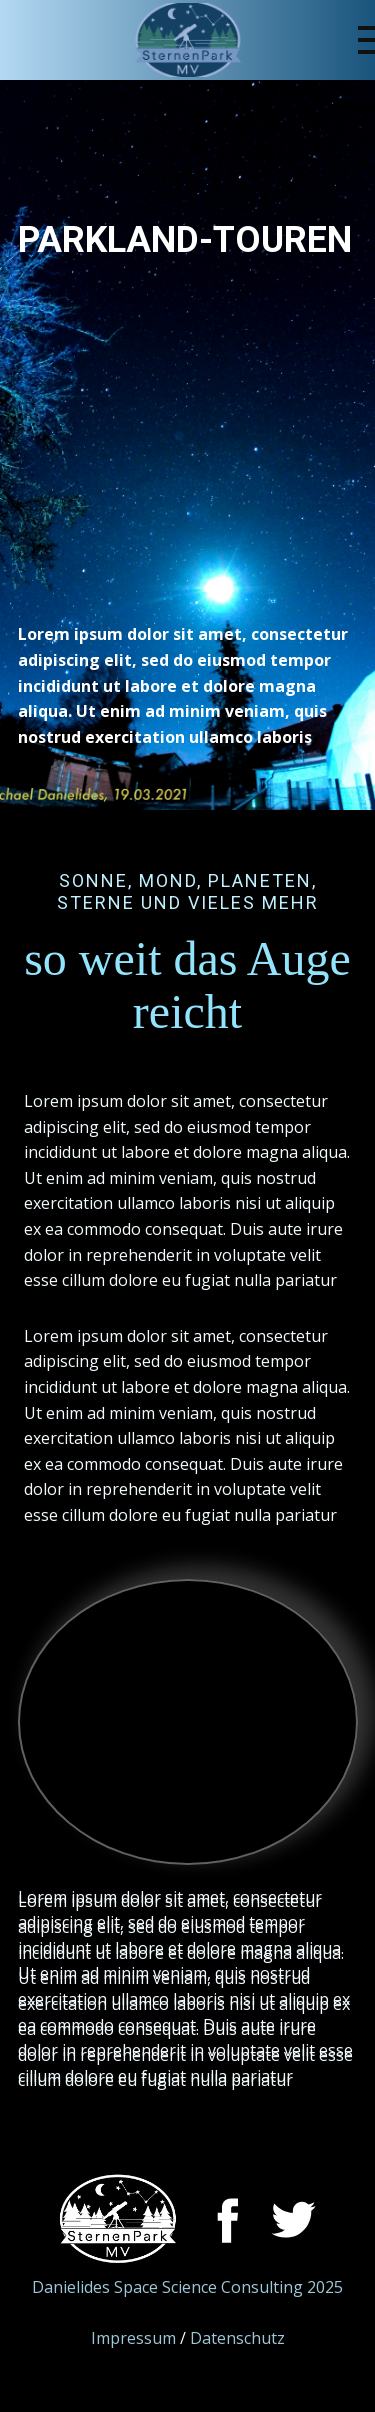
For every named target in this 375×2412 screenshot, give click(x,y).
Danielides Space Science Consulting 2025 (187, 2287)
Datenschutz (237, 2338)
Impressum (133, 2338)
